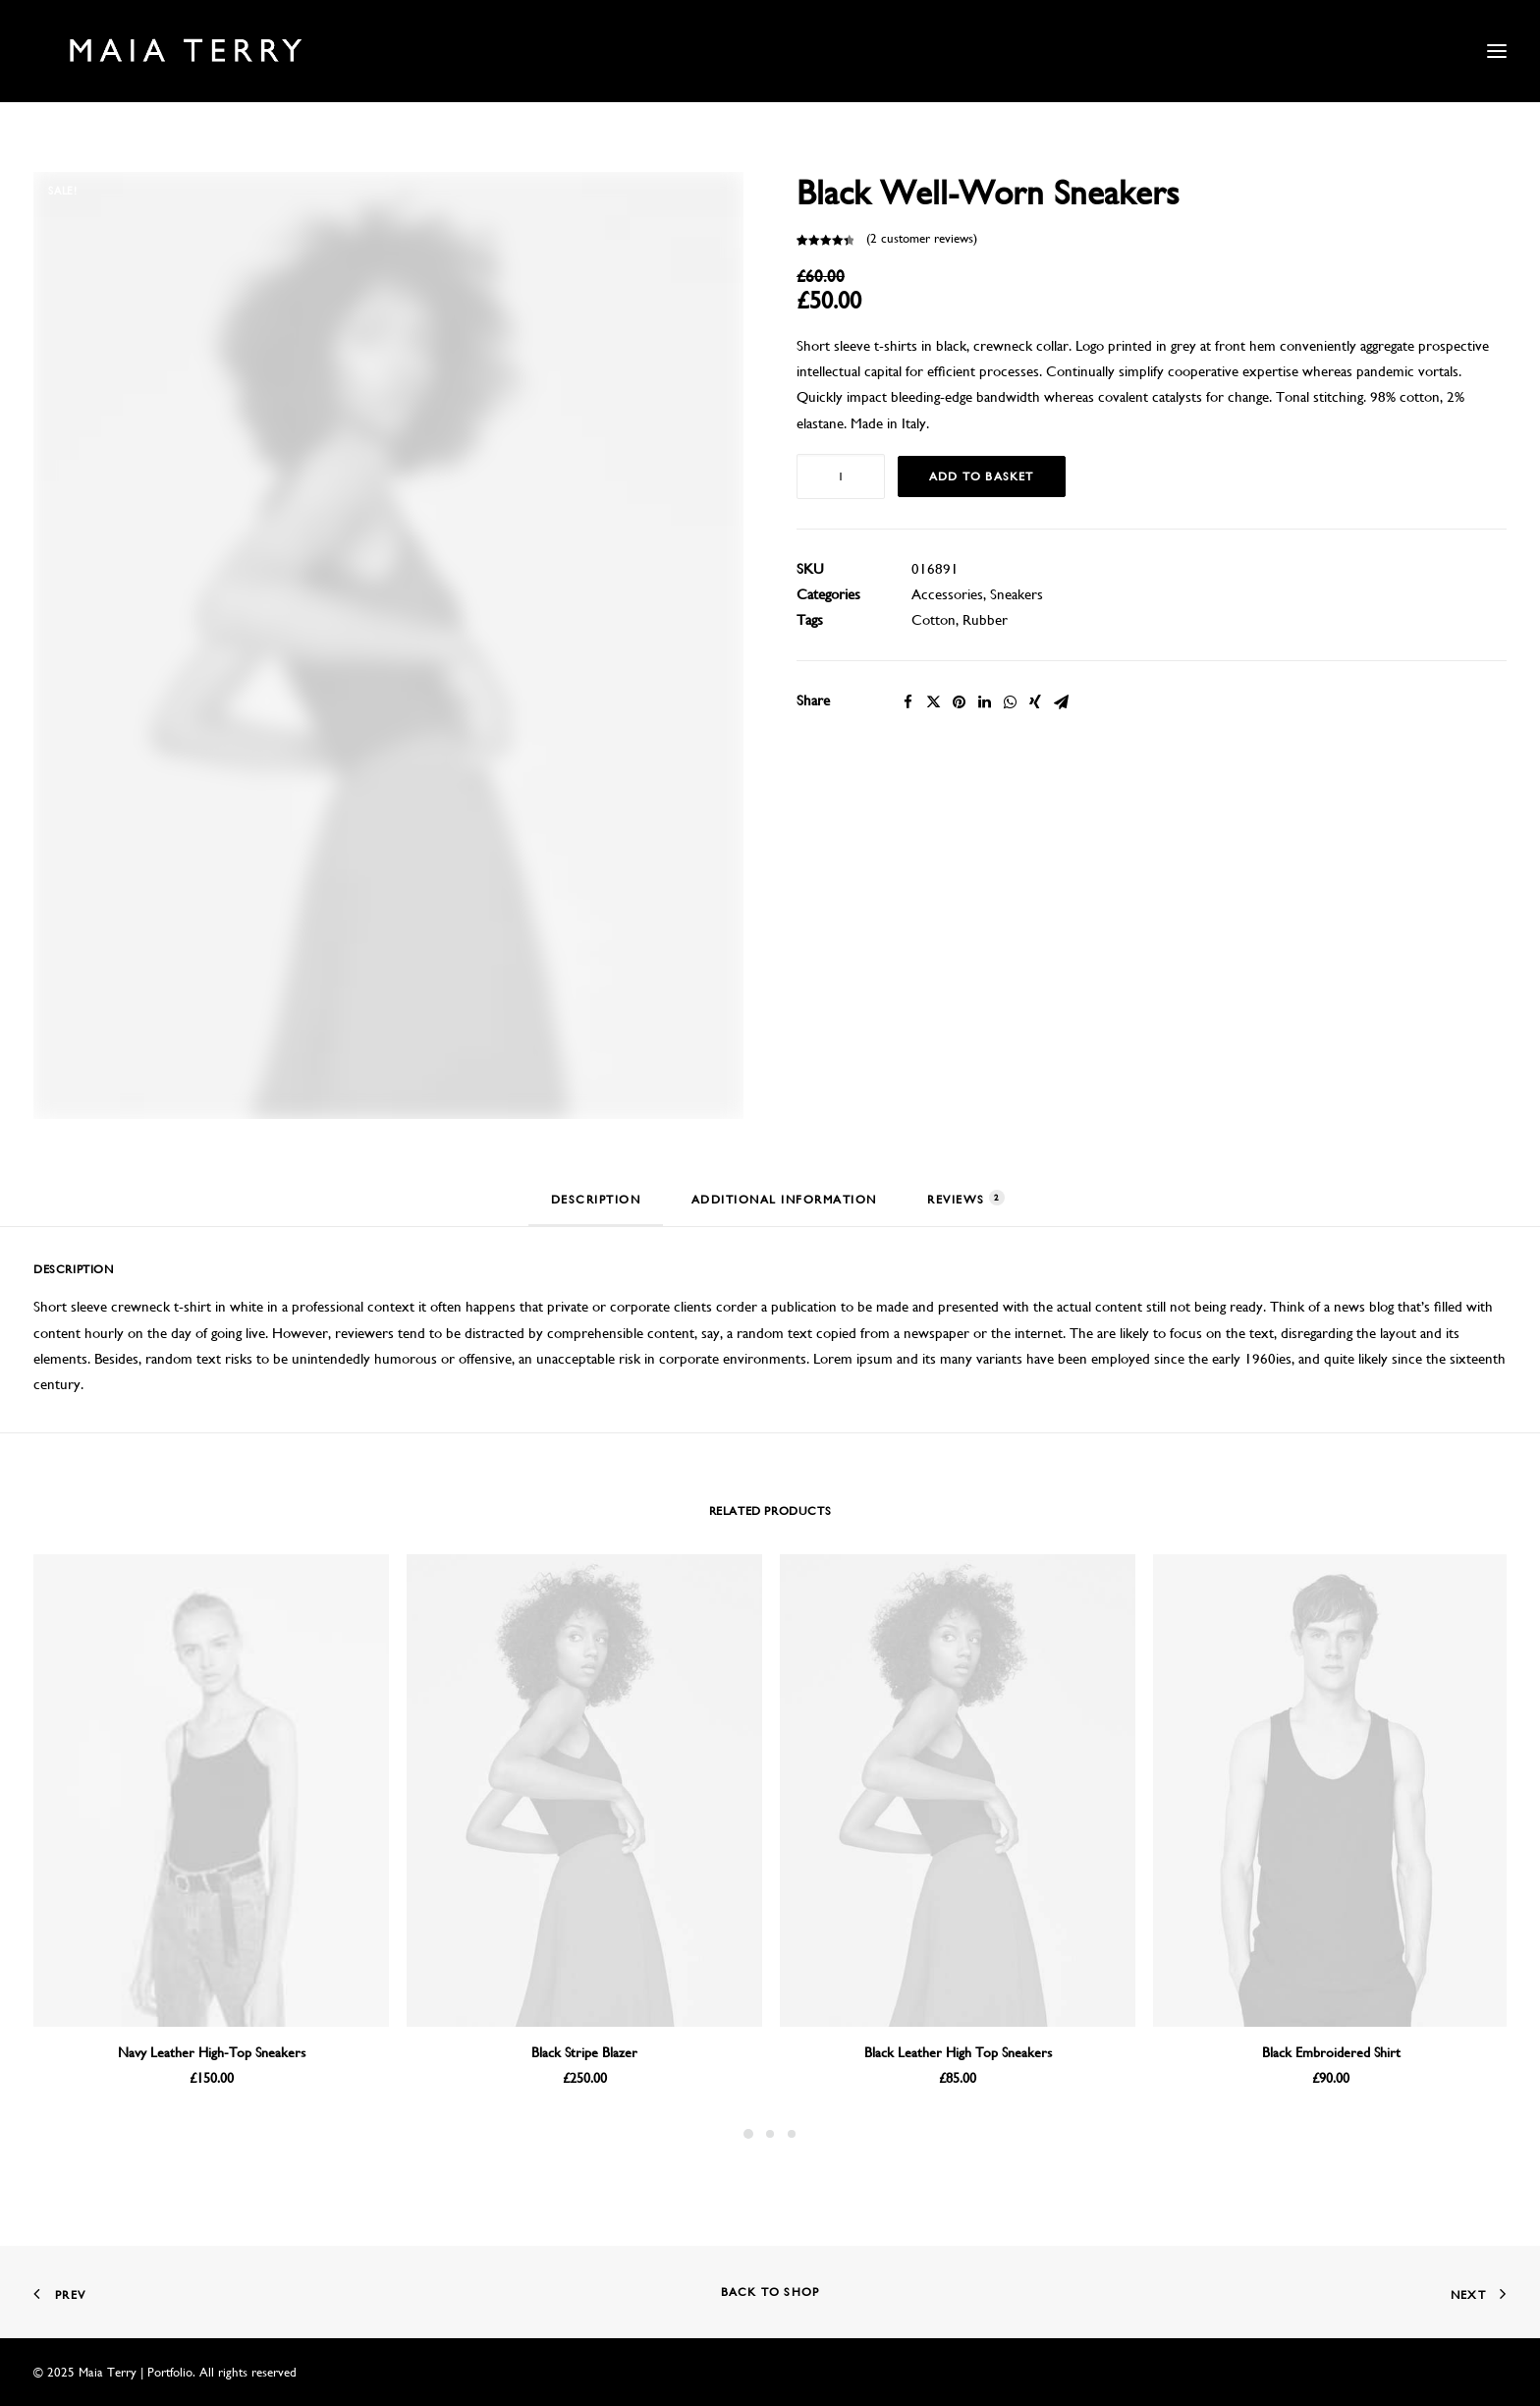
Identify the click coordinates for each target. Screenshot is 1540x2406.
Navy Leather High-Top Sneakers (211, 2052)
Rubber (985, 619)
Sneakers (1016, 594)
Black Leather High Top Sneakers (958, 2052)
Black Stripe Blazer (584, 2052)
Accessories (947, 594)
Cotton (933, 619)
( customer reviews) (921, 238)
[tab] (596, 1208)
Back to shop (770, 2292)
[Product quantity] (841, 476)
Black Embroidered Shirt (1331, 2052)
